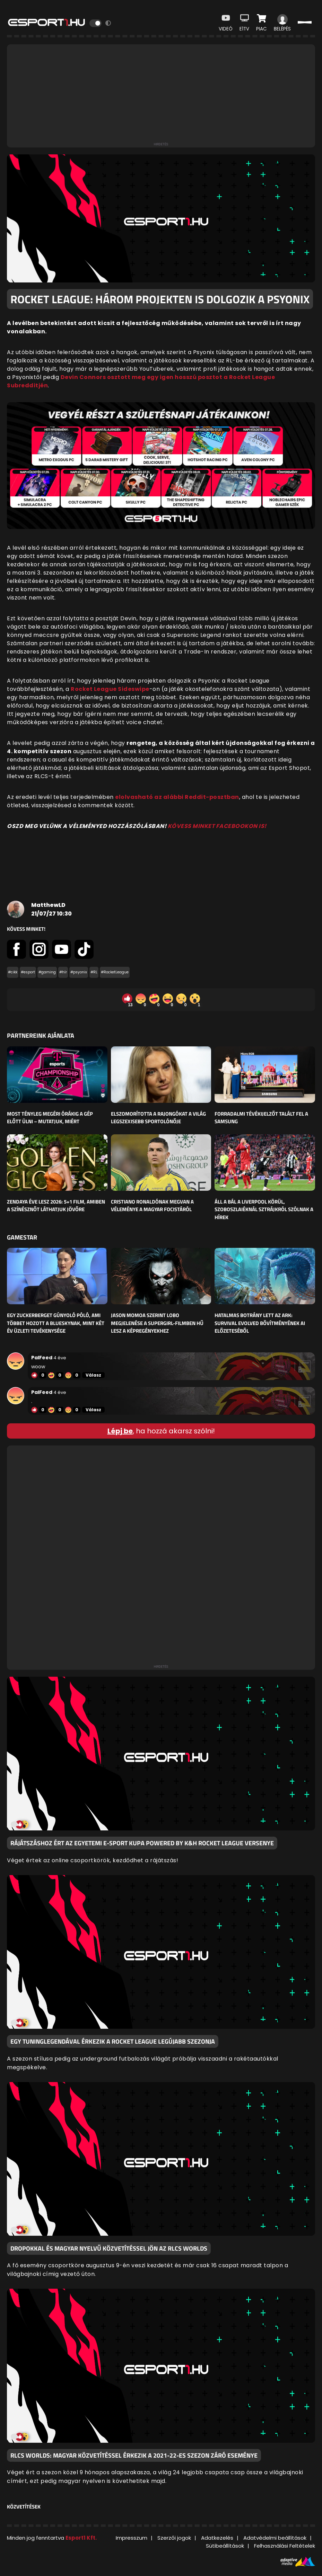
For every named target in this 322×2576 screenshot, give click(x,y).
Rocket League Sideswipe (110, 689)
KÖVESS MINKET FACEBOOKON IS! (217, 826)
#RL (93, 972)
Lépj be (120, 1431)
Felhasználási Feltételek (284, 2545)
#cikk (12, 972)
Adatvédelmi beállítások (274, 2537)
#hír (63, 972)
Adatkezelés (217, 2537)
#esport (28, 972)
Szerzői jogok (174, 2537)
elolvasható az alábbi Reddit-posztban (177, 797)
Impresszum (131, 2537)
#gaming (47, 972)
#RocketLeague (115, 972)
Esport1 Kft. (81, 2537)
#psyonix (78, 972)
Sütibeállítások (225, 2545)
